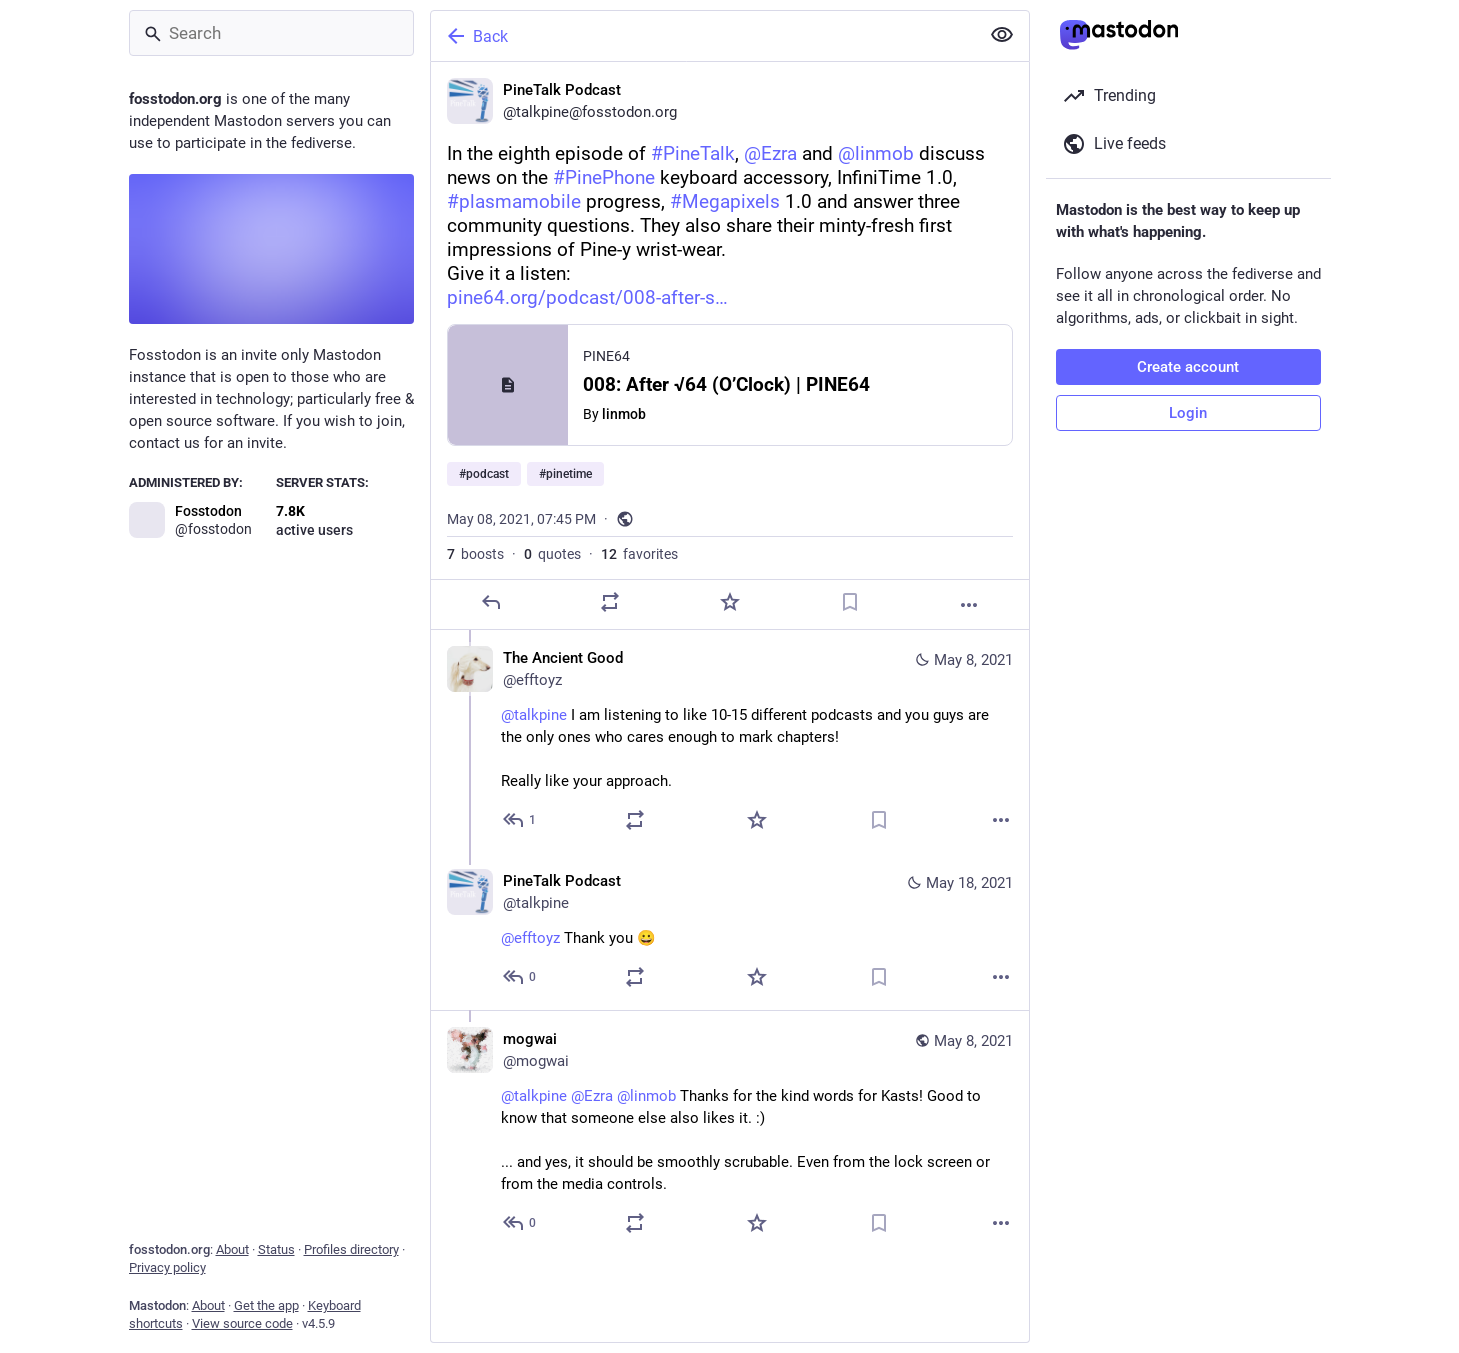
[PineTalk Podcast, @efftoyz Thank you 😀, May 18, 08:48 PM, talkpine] (730, 931)
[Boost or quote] (610, 602)
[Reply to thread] (520, 820)
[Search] (271, 33)
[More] (969, 605)
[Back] (703, 36)
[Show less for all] (1002, 35)
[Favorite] (729, 602)
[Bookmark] (849, 602)
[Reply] (490, 602)
